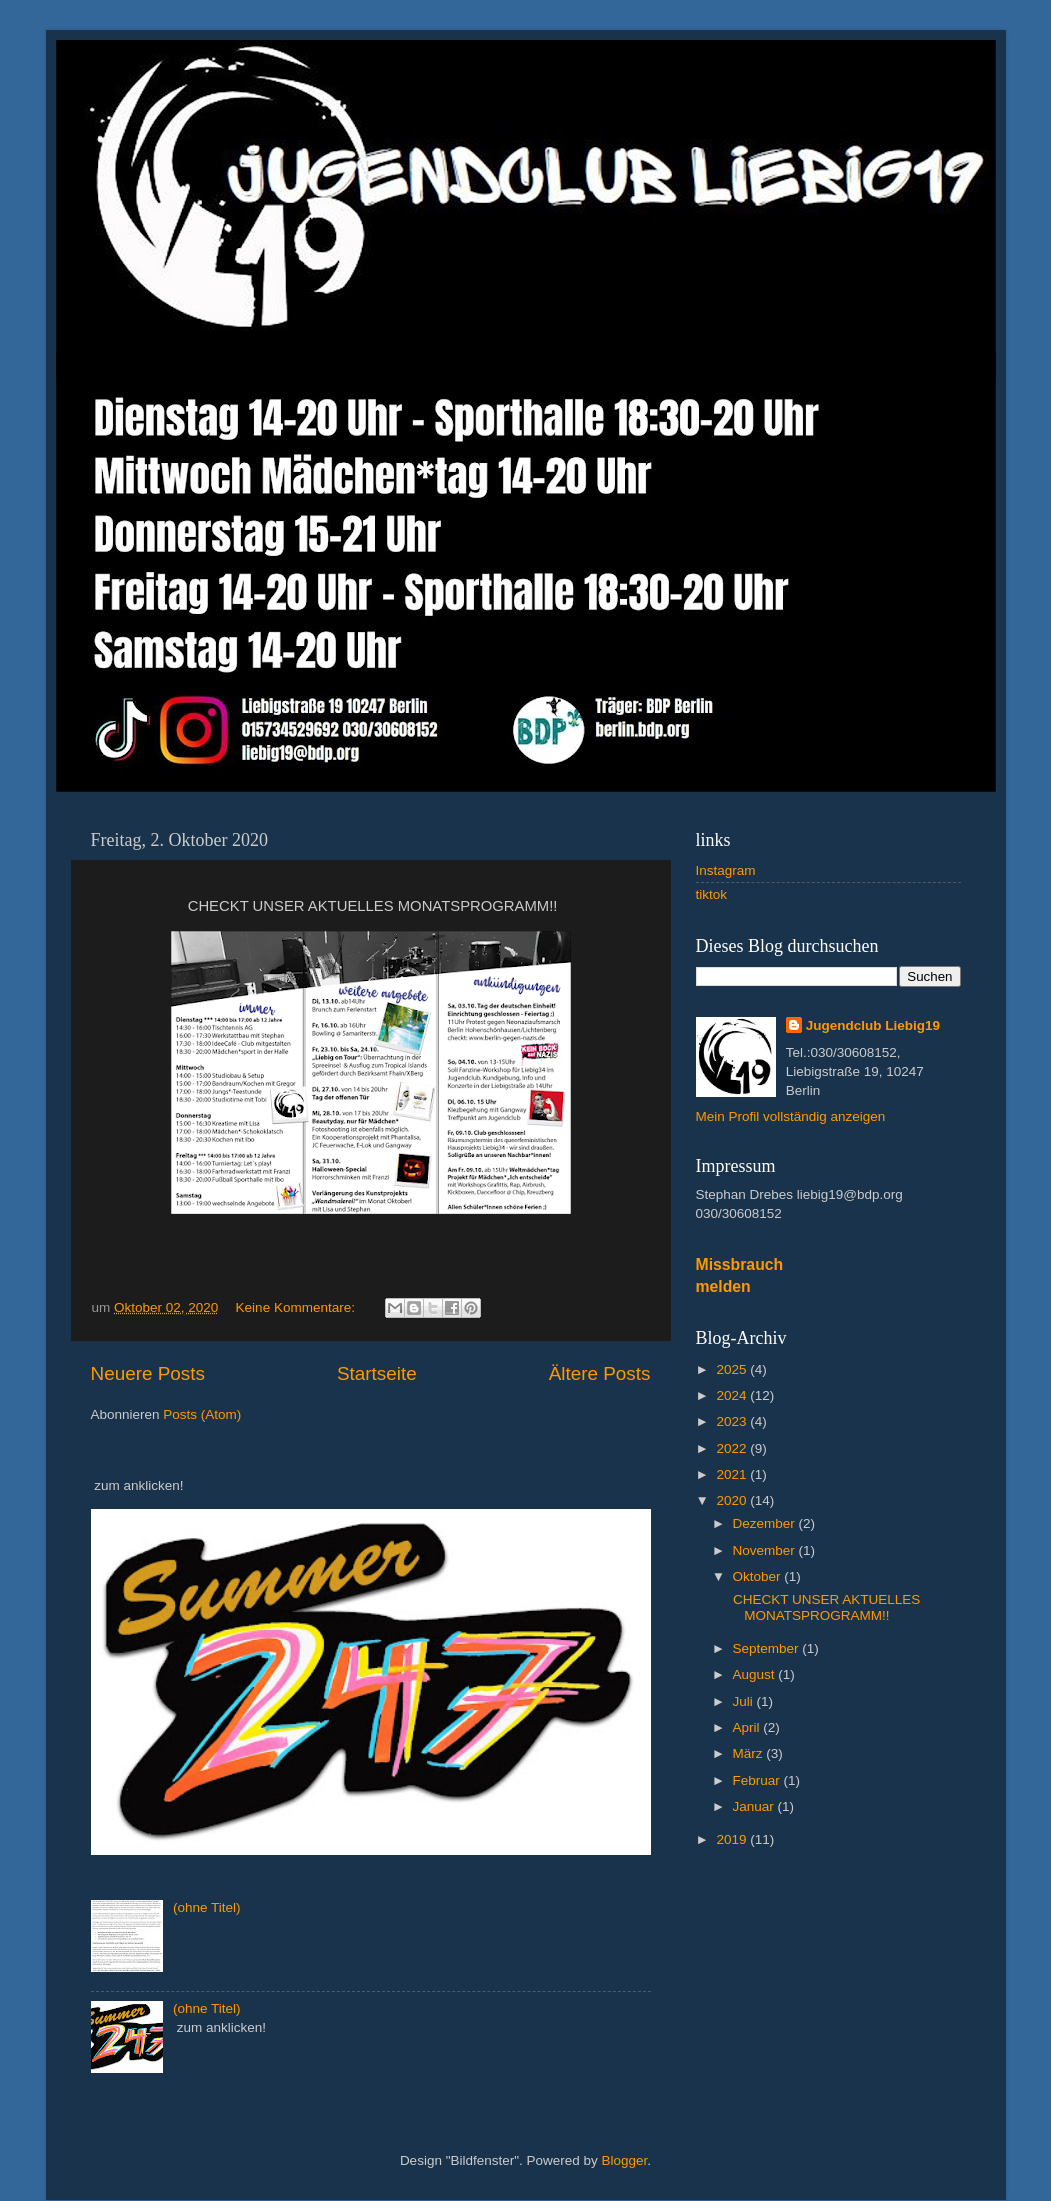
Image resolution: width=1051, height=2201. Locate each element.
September (768, 1648)
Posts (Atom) (202, 1414)
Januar (755, 1806)
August (756, 1674)
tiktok (712, 894)
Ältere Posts (600, 1373)
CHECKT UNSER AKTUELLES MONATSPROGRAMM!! (824, 1607)
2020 (733, 1500)
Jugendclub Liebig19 (873, 1025)
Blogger (625, 2160)
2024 (733, 1395)
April (748, 1727)
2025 (733, 1369)
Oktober (759, 1576)
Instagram (726, 870)
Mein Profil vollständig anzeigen (791, 1116)
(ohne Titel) (207, 1907)
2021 (733, 1474)
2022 (733, 1448)
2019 (733, 1839)
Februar (758, 1780)
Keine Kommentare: (297, 1307)
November (766, 1550)
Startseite (377, 1373)
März (750, 1753)
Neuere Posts (148, 1373)
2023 (733, 1421)
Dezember (766, 1523)
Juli (745, 1701)
